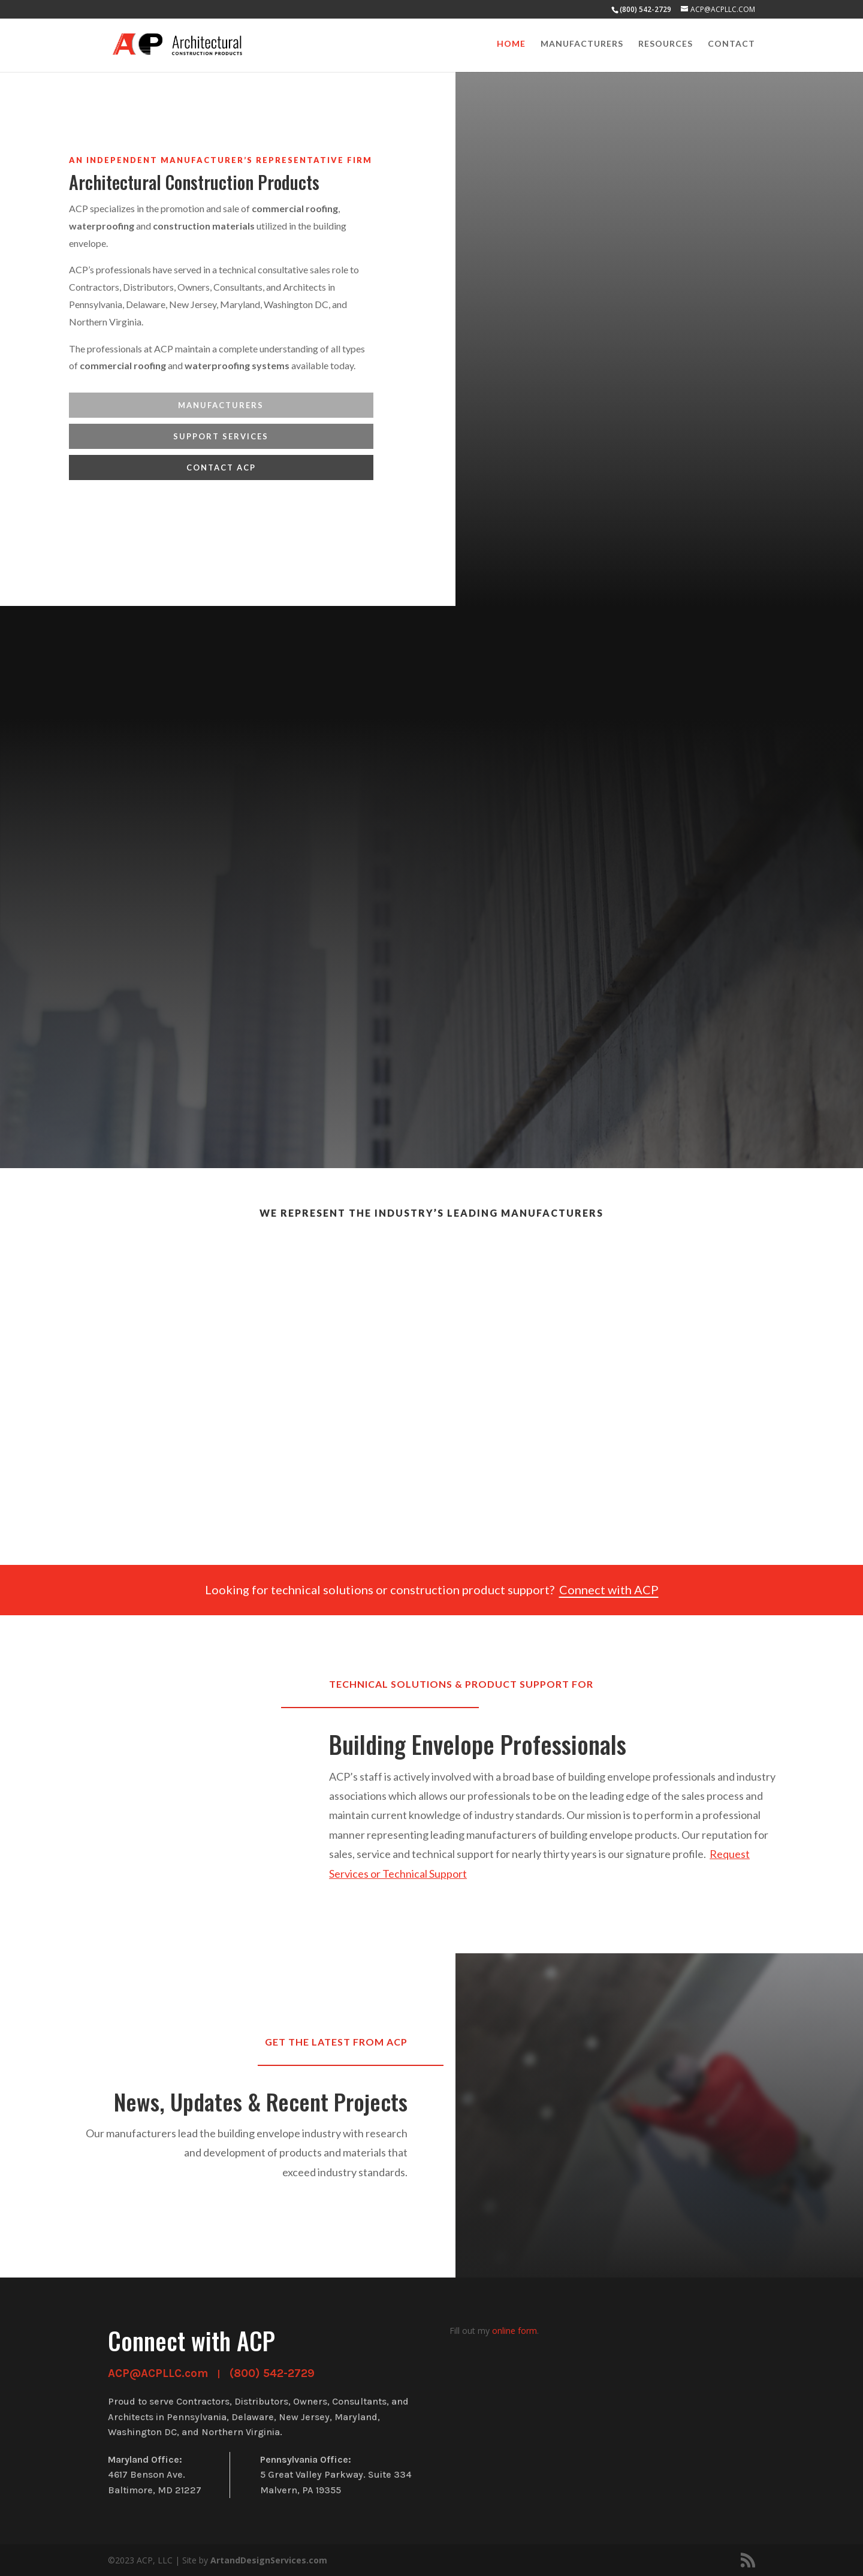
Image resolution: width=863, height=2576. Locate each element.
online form (514, 2330)
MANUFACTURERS (221, 405)
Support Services (220, 436)
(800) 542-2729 (272, 2373)
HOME (511, 46)
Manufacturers (582, 46)
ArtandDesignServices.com (268, 2560)
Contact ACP (221, 467)
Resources (665, 46)
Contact (731, 46)
